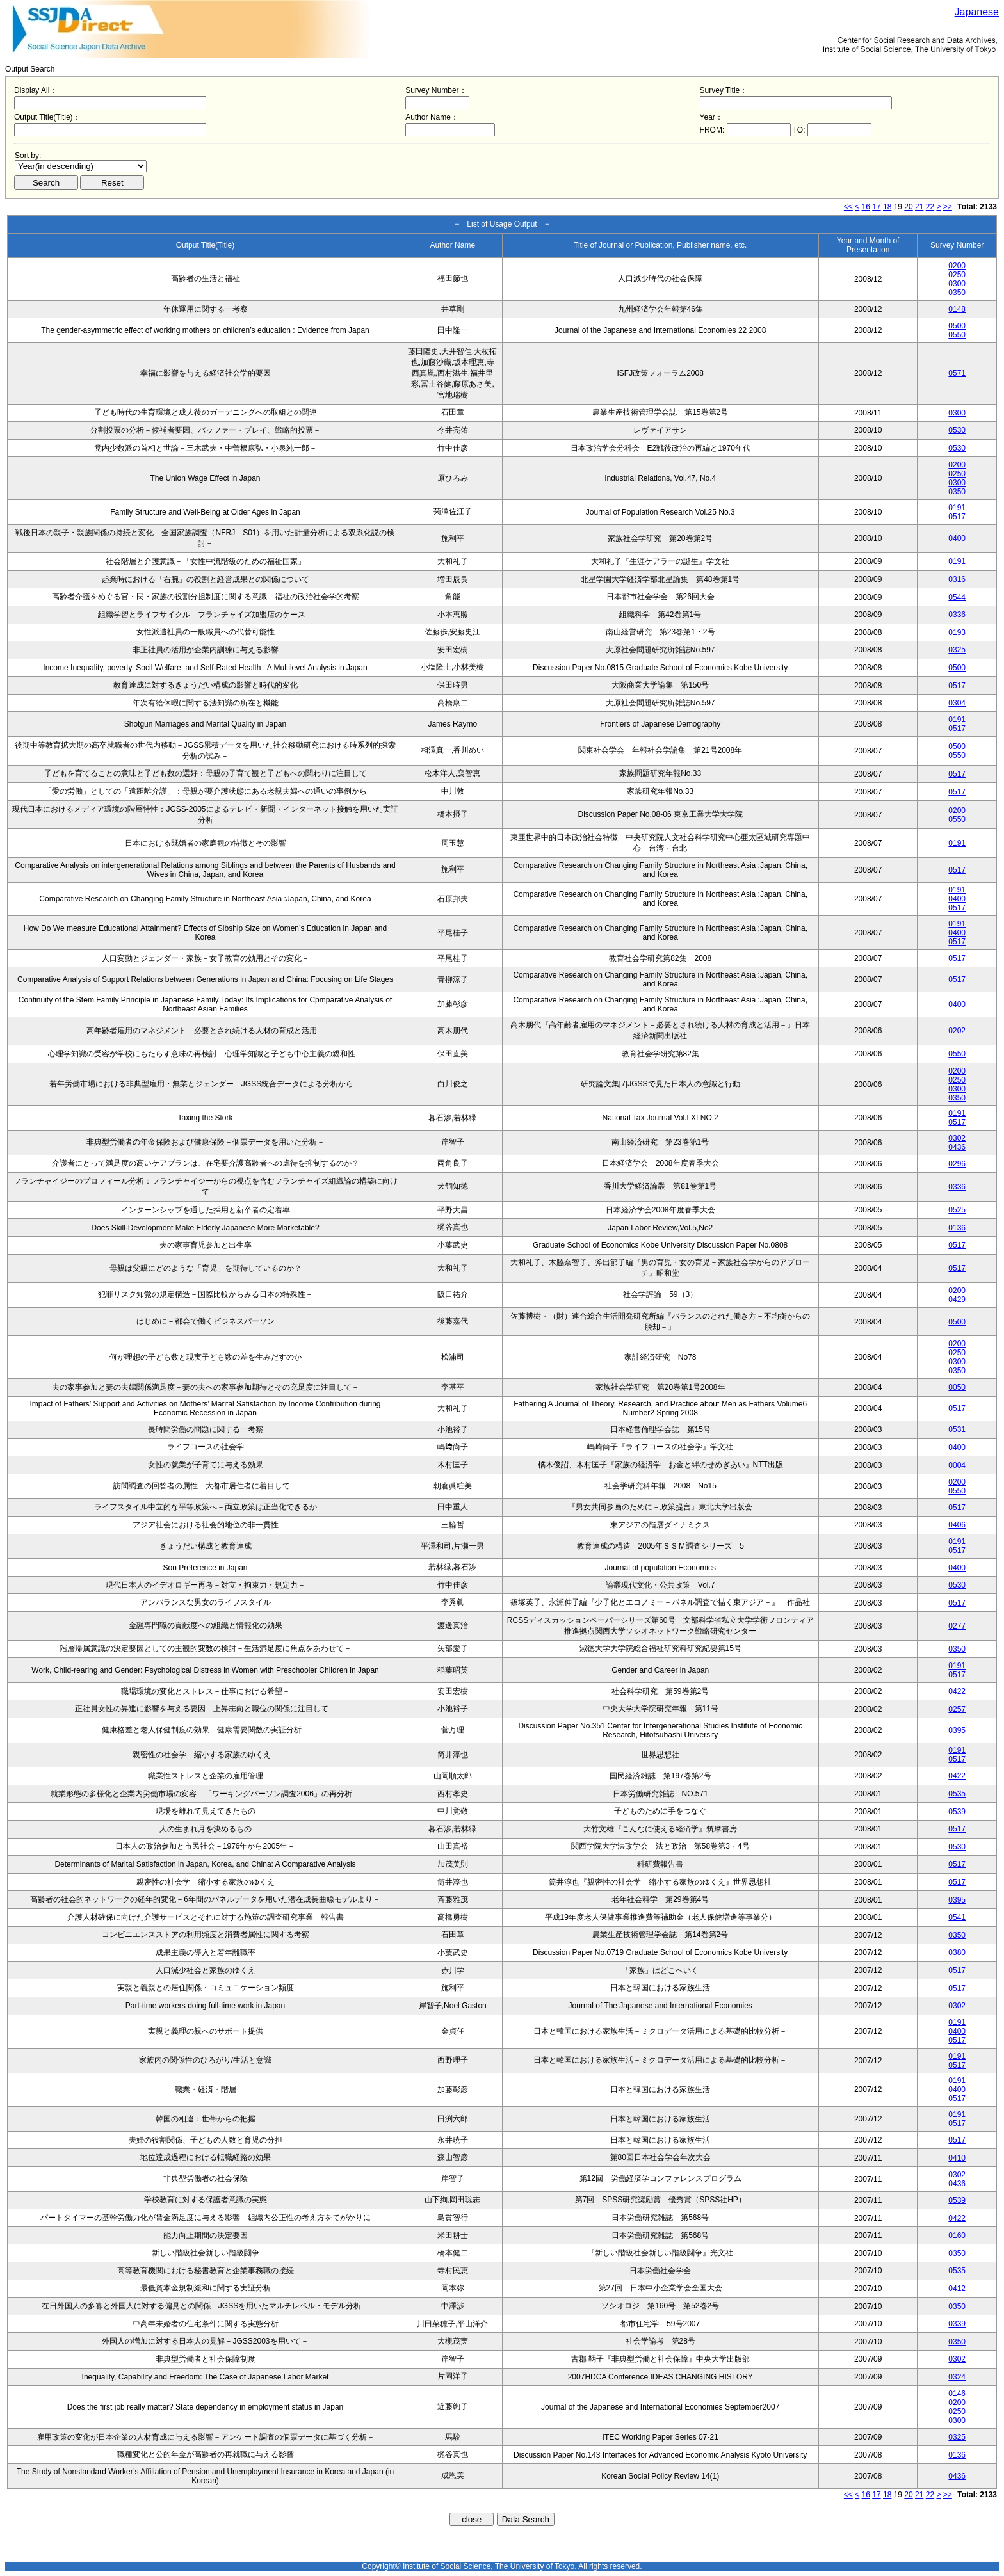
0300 (957, 283)
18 (887, 206)
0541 (957, 1917)
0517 (957, 516)
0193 (957, 632)
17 (876, 206)
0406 (957, 1524)
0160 (957, 2235)
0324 (957, 2376)
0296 (957, 1163)
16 (866, 206)
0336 (957, 614)
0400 (957, 538)
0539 (957, 1811)
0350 (957, 292)
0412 (957, 2288)
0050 (957, 1387)
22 (930, 206)
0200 (957, 265)
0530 (957, 430)
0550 (957, 334)
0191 (957, 507)
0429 (957, 1299)
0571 (957, 373)
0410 (957, 2157)
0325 (957, 649)
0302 (957, 1138)
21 (919, 206)
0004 (957, 1465)
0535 (957, 1793)
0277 (957, 1626)
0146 (957, 2393)
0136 (957, 1227)
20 (908, 206)
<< (848, 206)
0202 (957, 1030)
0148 (957, 309)
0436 (957, 1147)
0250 (957, 274)
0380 (957, 1952)
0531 (957, 1429)
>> (947, 206)
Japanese (977, 11)
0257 (957, 1709)
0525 (957, 1209)
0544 (957, 597)
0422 (957, 1691)
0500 (957, 325)
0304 (957, 702)
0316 (957, 579)
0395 (957, 1730)
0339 (957, 2323)
